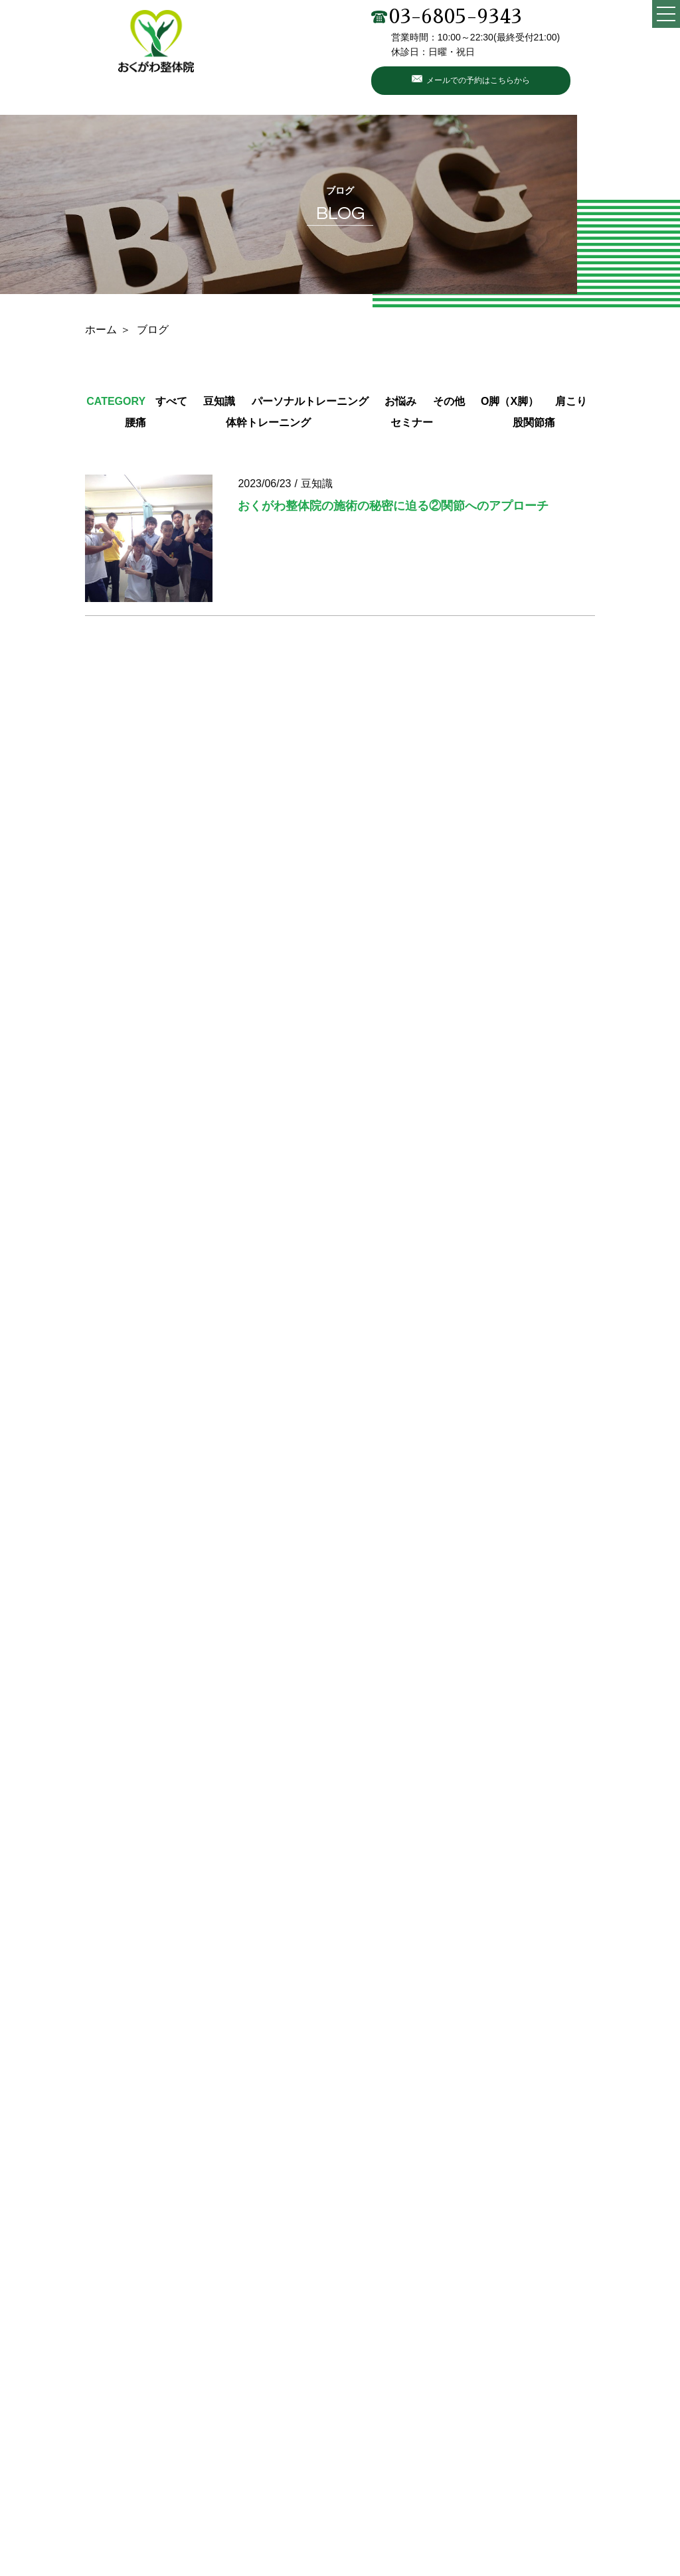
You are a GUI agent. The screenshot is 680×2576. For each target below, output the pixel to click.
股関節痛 (534, 422)
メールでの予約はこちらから (478, 80)
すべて (171, 401)
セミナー (411, 422)
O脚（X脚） (510, 401)
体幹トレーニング (268, 422)
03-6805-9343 (446, 17)
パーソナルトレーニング (310, 401)
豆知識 (219, 401)
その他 (449, 401)
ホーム (101, 329)
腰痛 (135, 422)
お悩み (400, 401)
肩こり (571, 401)
